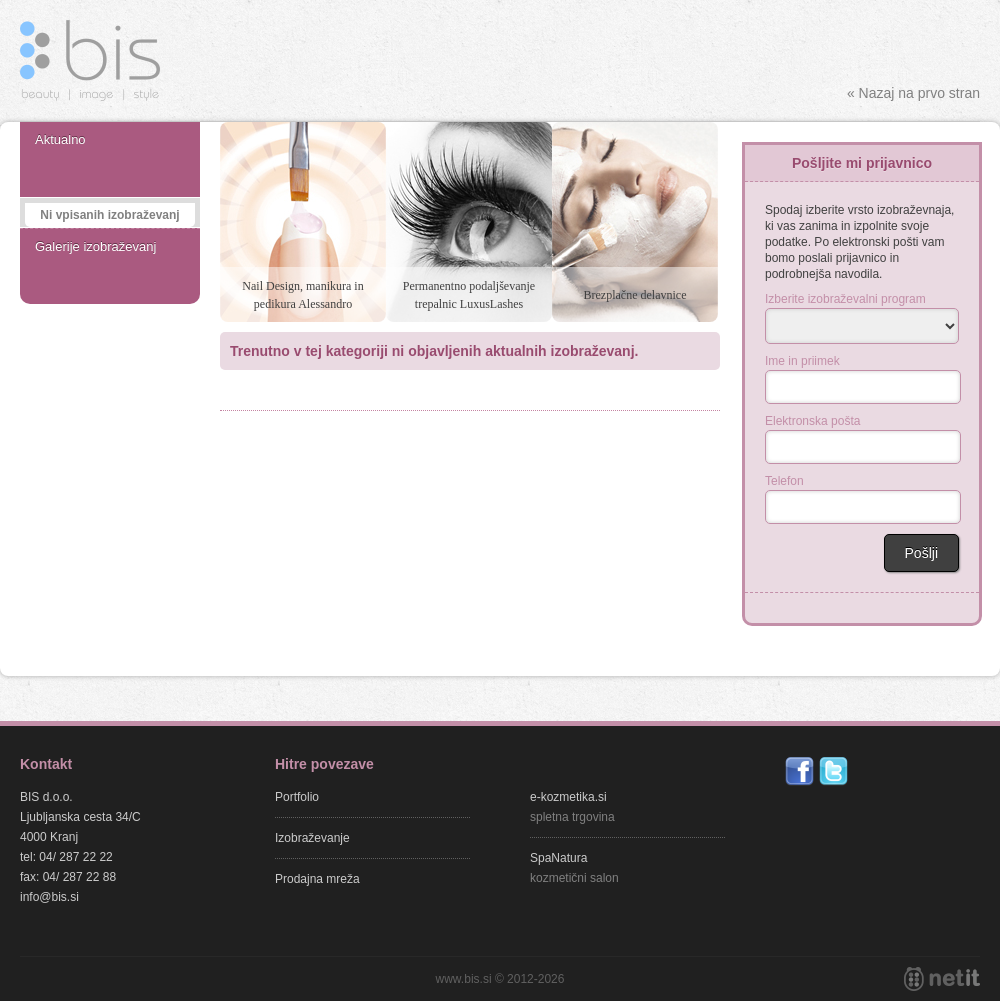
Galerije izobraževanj (95, 246)
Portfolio (297, 797)
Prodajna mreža (317, 879)
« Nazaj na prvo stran (913, 93)
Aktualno (60, 139)
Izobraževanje (312, 838)
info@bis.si (49, 897)
